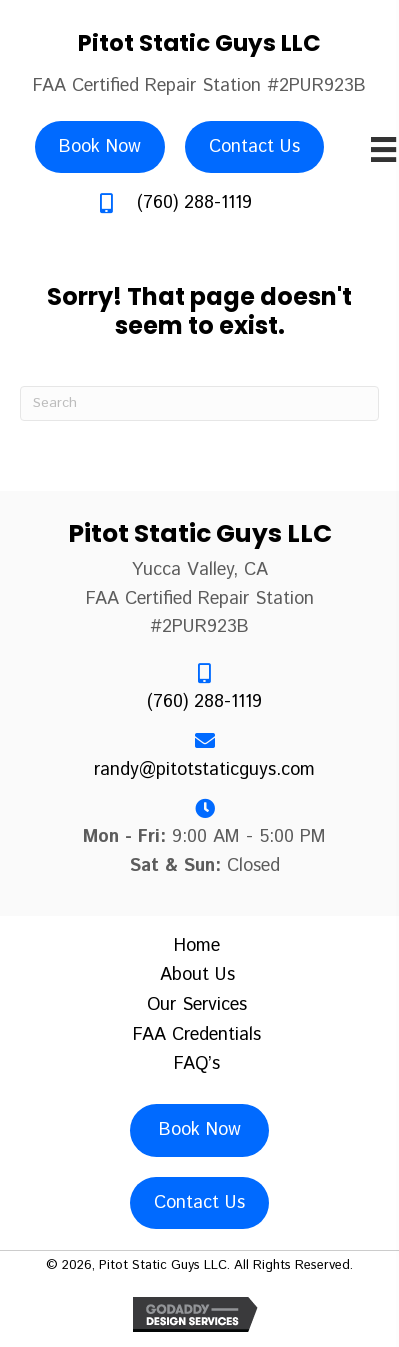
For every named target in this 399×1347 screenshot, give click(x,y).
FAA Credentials (197, 1036)
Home (197, 947)
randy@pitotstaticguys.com (204, 770)
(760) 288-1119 (194, 203)
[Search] (199, 403)
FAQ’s (197, 1065)
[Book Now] (100, 147)
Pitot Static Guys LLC (199, 43)
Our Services (197, 1006)
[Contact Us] (254, 147)
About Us (197, 976)
